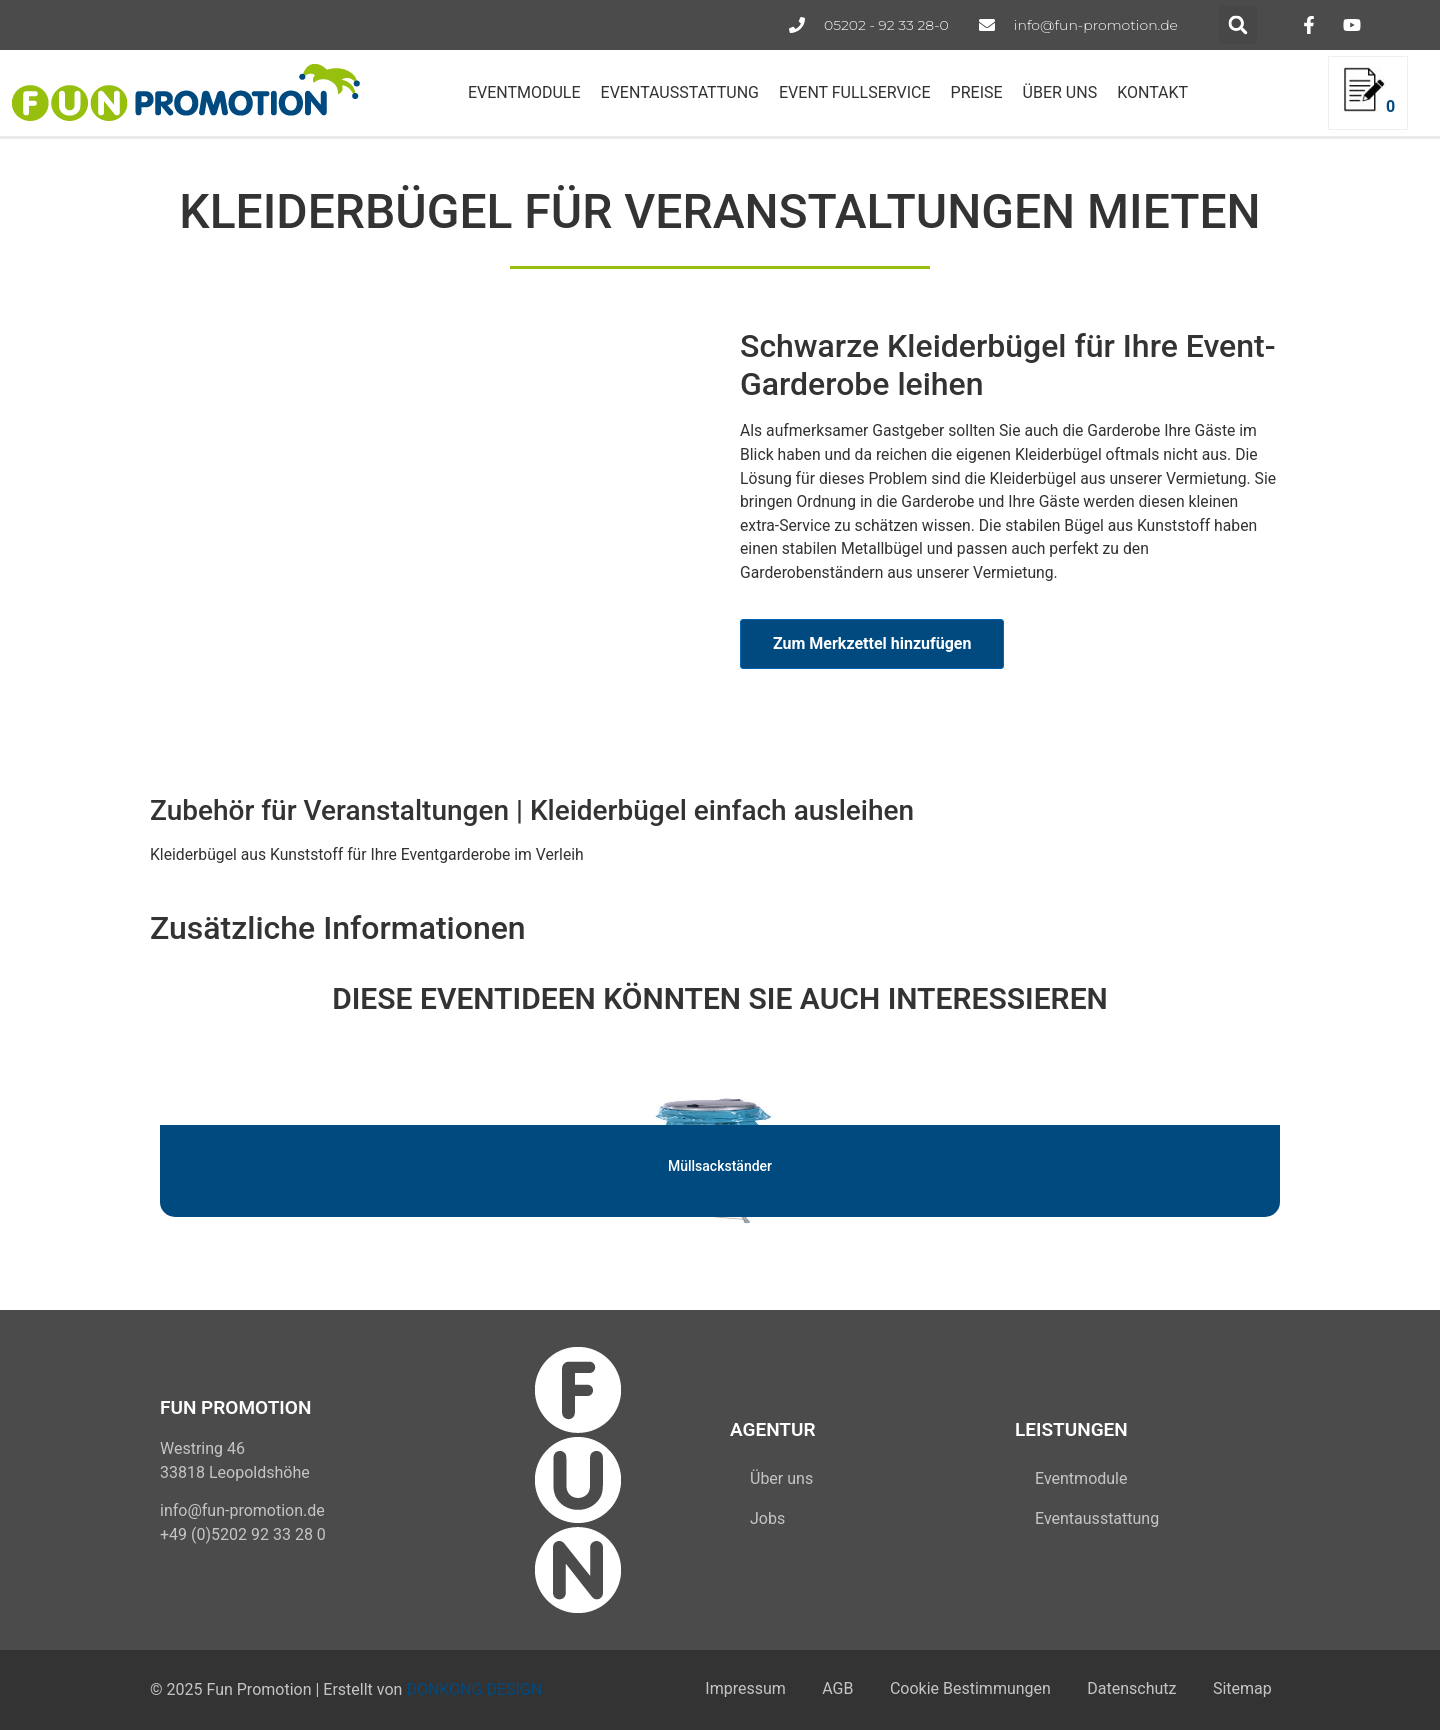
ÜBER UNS (1060, 92)
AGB (825, 1689)
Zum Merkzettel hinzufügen (872, 643)
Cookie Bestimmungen (961, 1689)
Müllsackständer (720, 1166)
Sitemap (1240, 1689)
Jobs (767, 1518)
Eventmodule (1081, 1478)
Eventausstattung (1097, 1518)
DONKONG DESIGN (474, 1689)
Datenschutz (1126, 1689)
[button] (1238, 25)
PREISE (977, 92)
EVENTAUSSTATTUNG (680, 92)
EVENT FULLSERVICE (855, 92)
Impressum (729, 1689)
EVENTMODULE (524, 92)
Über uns (781, 1478)
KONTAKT (1152, 92)
